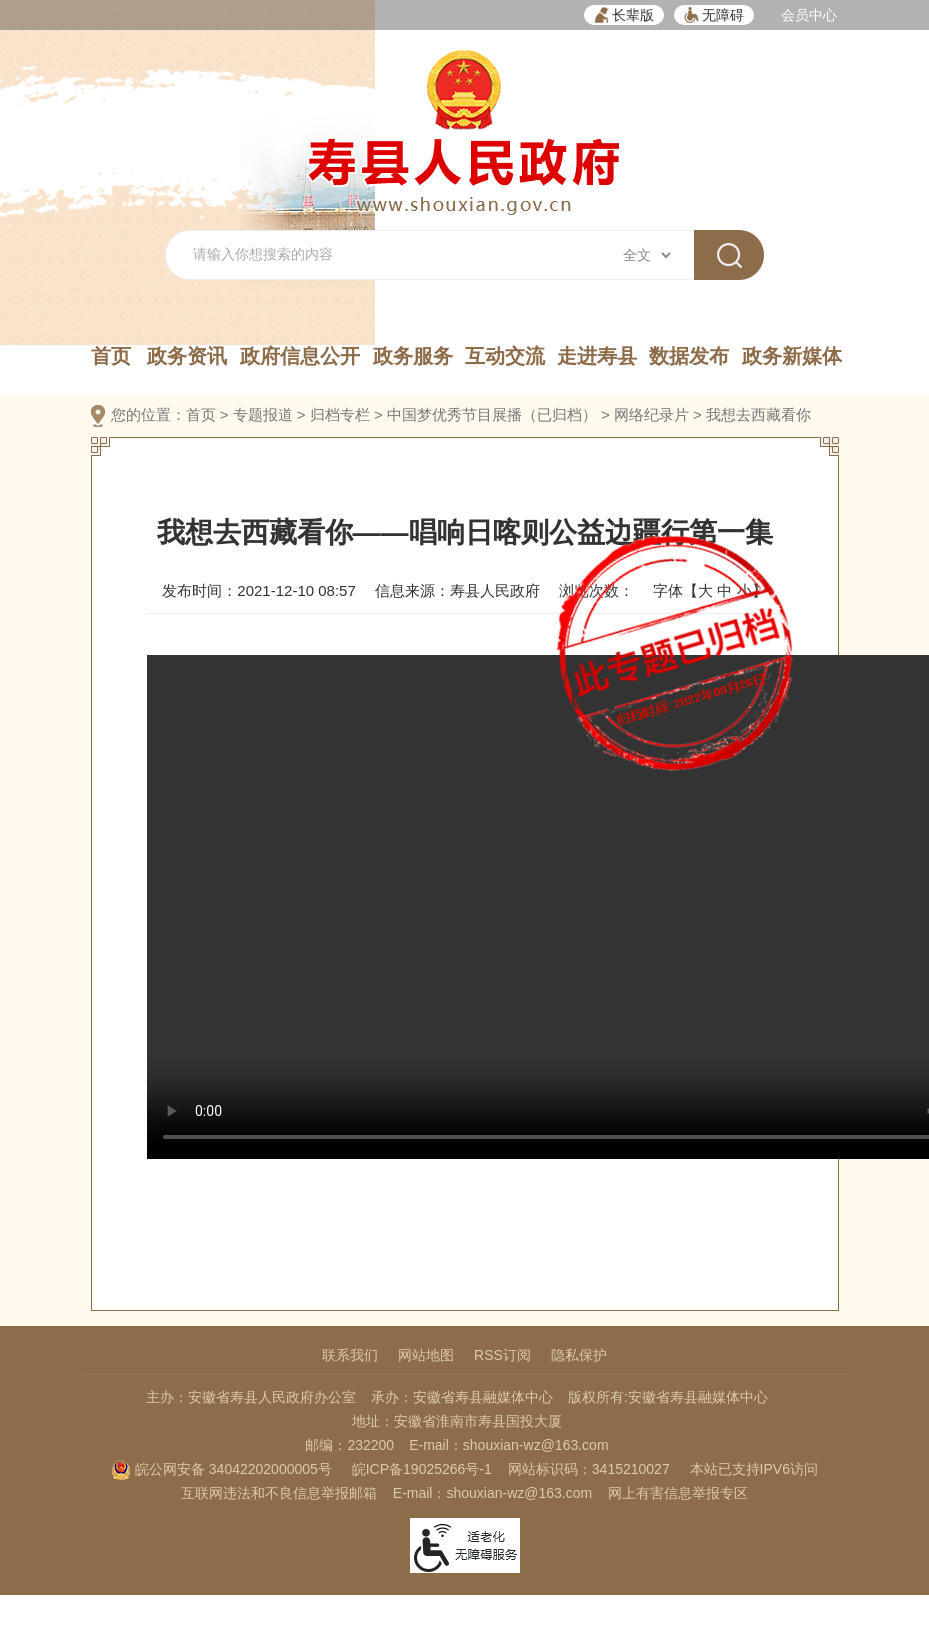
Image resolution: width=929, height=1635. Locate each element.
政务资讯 (187, 356)
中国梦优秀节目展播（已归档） (492, 414)
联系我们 (350, 1355)
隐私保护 (579, 1355)
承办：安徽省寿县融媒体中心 (462, 1397)
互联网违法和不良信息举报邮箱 (279, 1493)
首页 (111, 356)
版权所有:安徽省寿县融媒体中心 (668, 1397)
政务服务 (413, 356)
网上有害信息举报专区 (678, 1493)
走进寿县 (597, 356)
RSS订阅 (502, 1355)
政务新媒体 (792, 356)
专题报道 (263, 414)
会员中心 (809, 15)
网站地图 (426, 1355)
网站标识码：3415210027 (589, 1469)
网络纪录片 (651, 414)
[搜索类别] (646, 255)
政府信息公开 (300, 356)
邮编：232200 (349, 1445)
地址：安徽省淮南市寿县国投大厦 (457, 1421)
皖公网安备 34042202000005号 (221, 1469)
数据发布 (689, 356)
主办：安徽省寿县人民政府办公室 (251, 1397)
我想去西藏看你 (758, 414)
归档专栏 (340, 414)
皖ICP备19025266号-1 (422, 1469)
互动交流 (505, 356)
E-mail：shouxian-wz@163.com (508, 1445)
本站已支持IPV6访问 (754, 1469)
